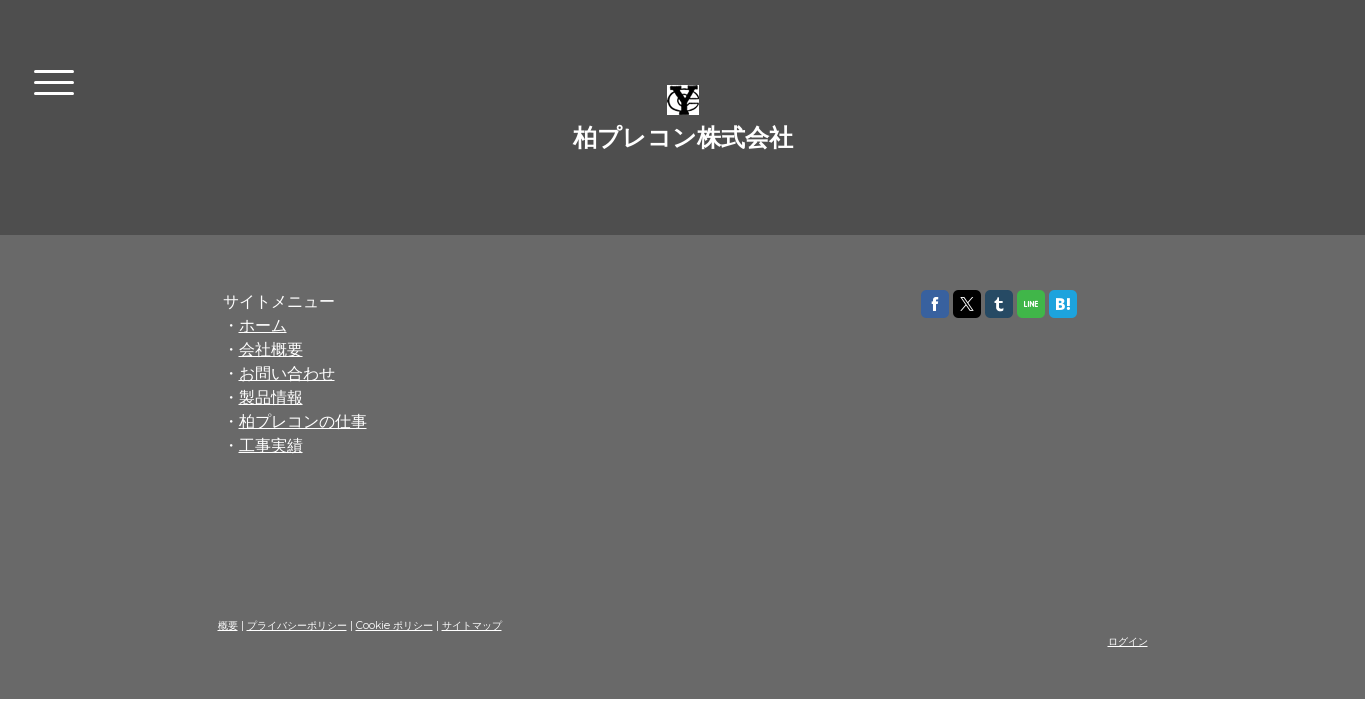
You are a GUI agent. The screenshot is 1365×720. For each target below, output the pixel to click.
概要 (228, 625)
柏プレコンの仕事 (303, 421)
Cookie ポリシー (394, 625)
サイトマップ (472, 625)
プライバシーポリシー (297, 625)
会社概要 (271, 349)
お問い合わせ (287, 373)
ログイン (1128, 641)
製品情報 (271, 397)
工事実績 (271, 445)
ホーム (263, 325)
